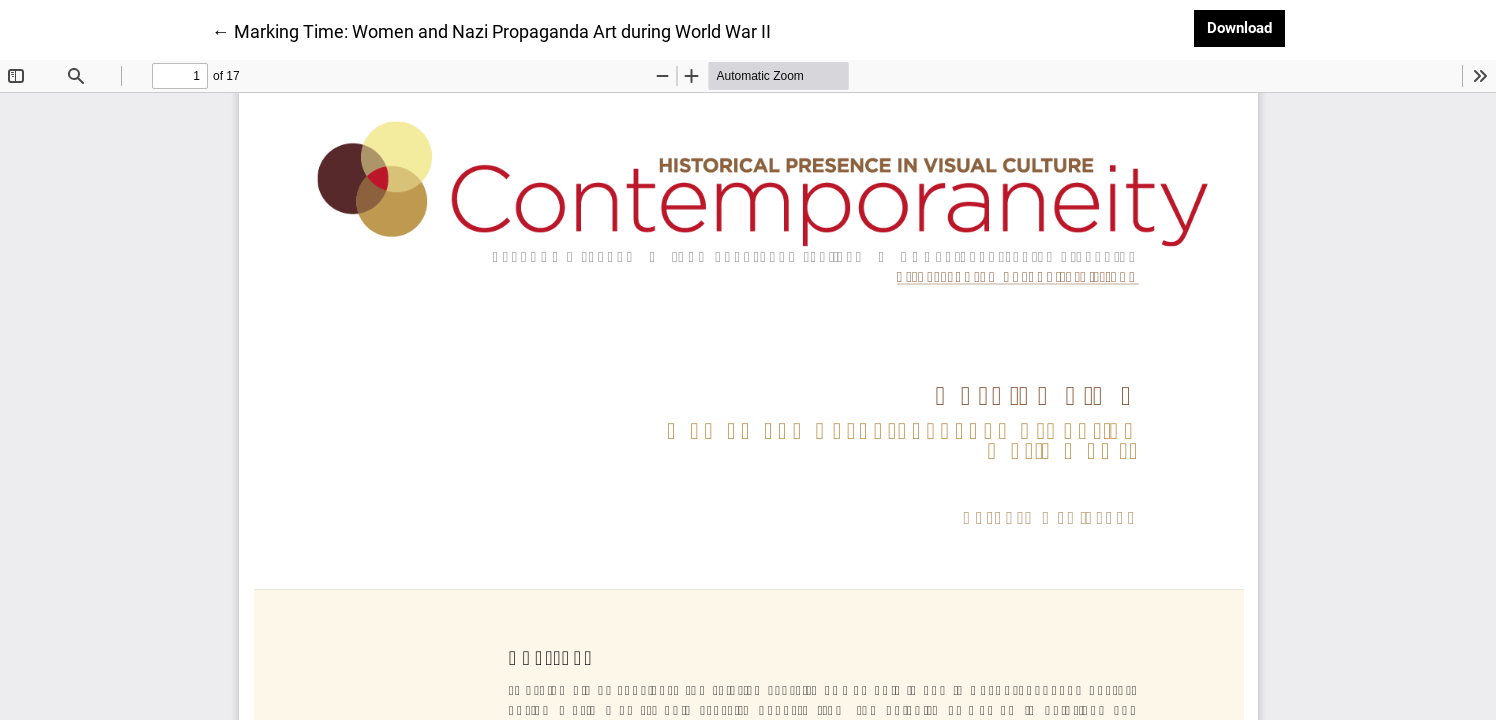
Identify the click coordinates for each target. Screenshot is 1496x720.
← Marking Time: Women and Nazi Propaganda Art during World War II (491, 30)
